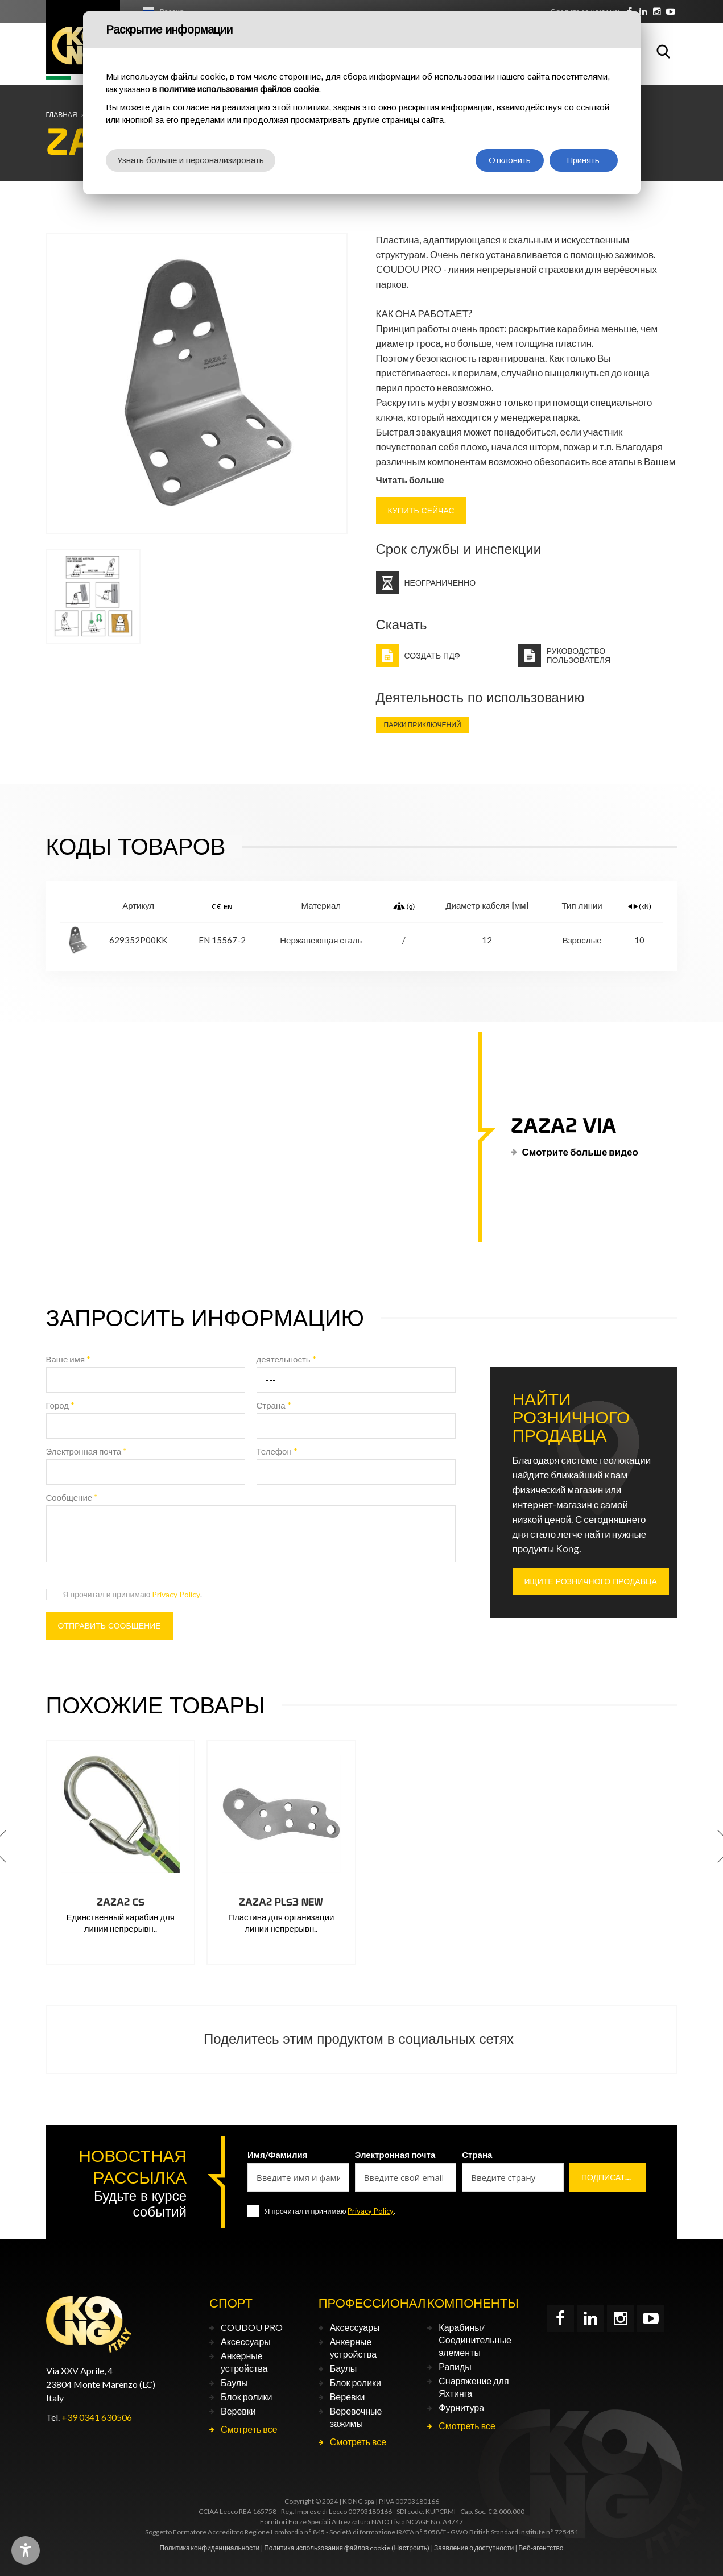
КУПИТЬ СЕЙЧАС (421, 510)
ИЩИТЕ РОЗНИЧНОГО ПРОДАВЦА (590, 1581)
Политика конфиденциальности (209, 2548)
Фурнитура (461, 2407)
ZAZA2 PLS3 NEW (281, 1902)
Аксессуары (246, 2341)
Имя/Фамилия (277, 2155)
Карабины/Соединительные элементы (475, 2340)
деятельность (286, 1359)
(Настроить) (410, 2548)
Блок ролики (246, 2396)
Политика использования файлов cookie (327, 2548)
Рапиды (455, 2366)
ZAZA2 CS (120, 1902)
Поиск (663, 51)
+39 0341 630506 (96, 2417)
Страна (274, 1405)
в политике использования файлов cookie (235, 89)
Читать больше (410, 479)
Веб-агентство (540, 2548)
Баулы (234, 2382)
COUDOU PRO (252, 2327)
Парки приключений (422, 724)
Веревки (238, 2410)
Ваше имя (68, 1359)
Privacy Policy (176, 1594)
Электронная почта (86, 1451)
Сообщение (72, 1497)
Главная (61, 114)
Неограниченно (440, 582)
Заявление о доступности (474, 2548)
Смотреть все (249, 2429)
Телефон (277, 1451)
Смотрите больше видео (580, 1152)
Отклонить (510, 160)
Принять (583, 160)
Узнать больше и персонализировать (190, 160)
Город (60, 1405)
